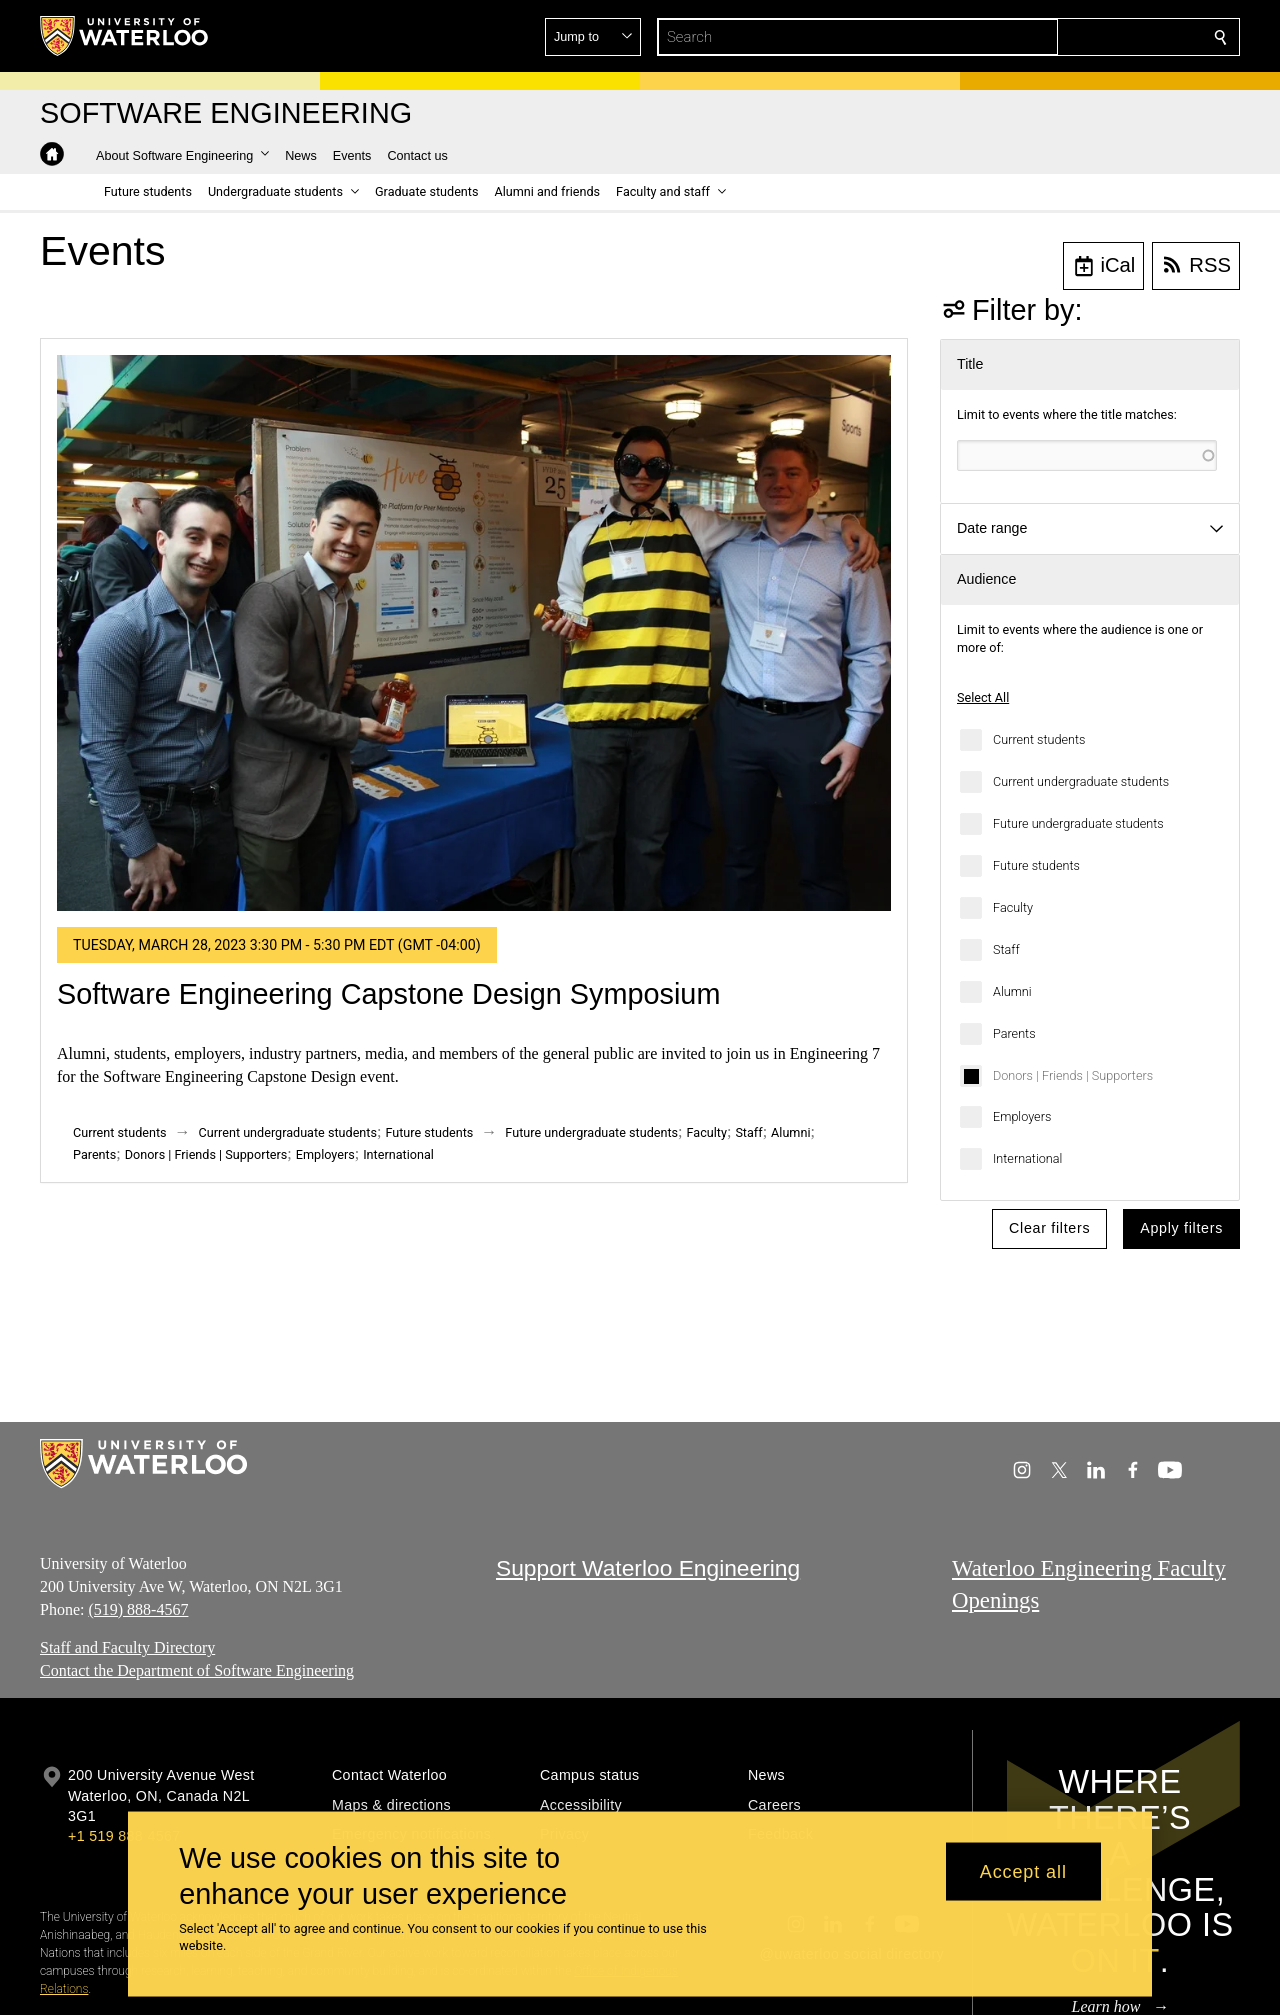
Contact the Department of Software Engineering (197, 1670)
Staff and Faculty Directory (127, 1647)
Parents (1014, 1033)
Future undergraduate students (1078, 823)
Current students (1039, 739)
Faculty (1013, 907)
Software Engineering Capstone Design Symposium (388, 994)
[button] (1076, 37)
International (1027, 1158)
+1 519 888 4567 (124, 1836)
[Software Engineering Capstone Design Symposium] (474, 633)
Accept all (1023, 1871)
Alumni (1012, 991)
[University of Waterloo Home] (125, 36)
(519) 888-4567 (138, 1608)
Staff (1006, 949)
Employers (1022, 1116)
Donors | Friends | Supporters (1073, 1075)
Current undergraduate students (1081, 781)
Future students (1036, 865)
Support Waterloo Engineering (648, 1568)
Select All (983, 697)
